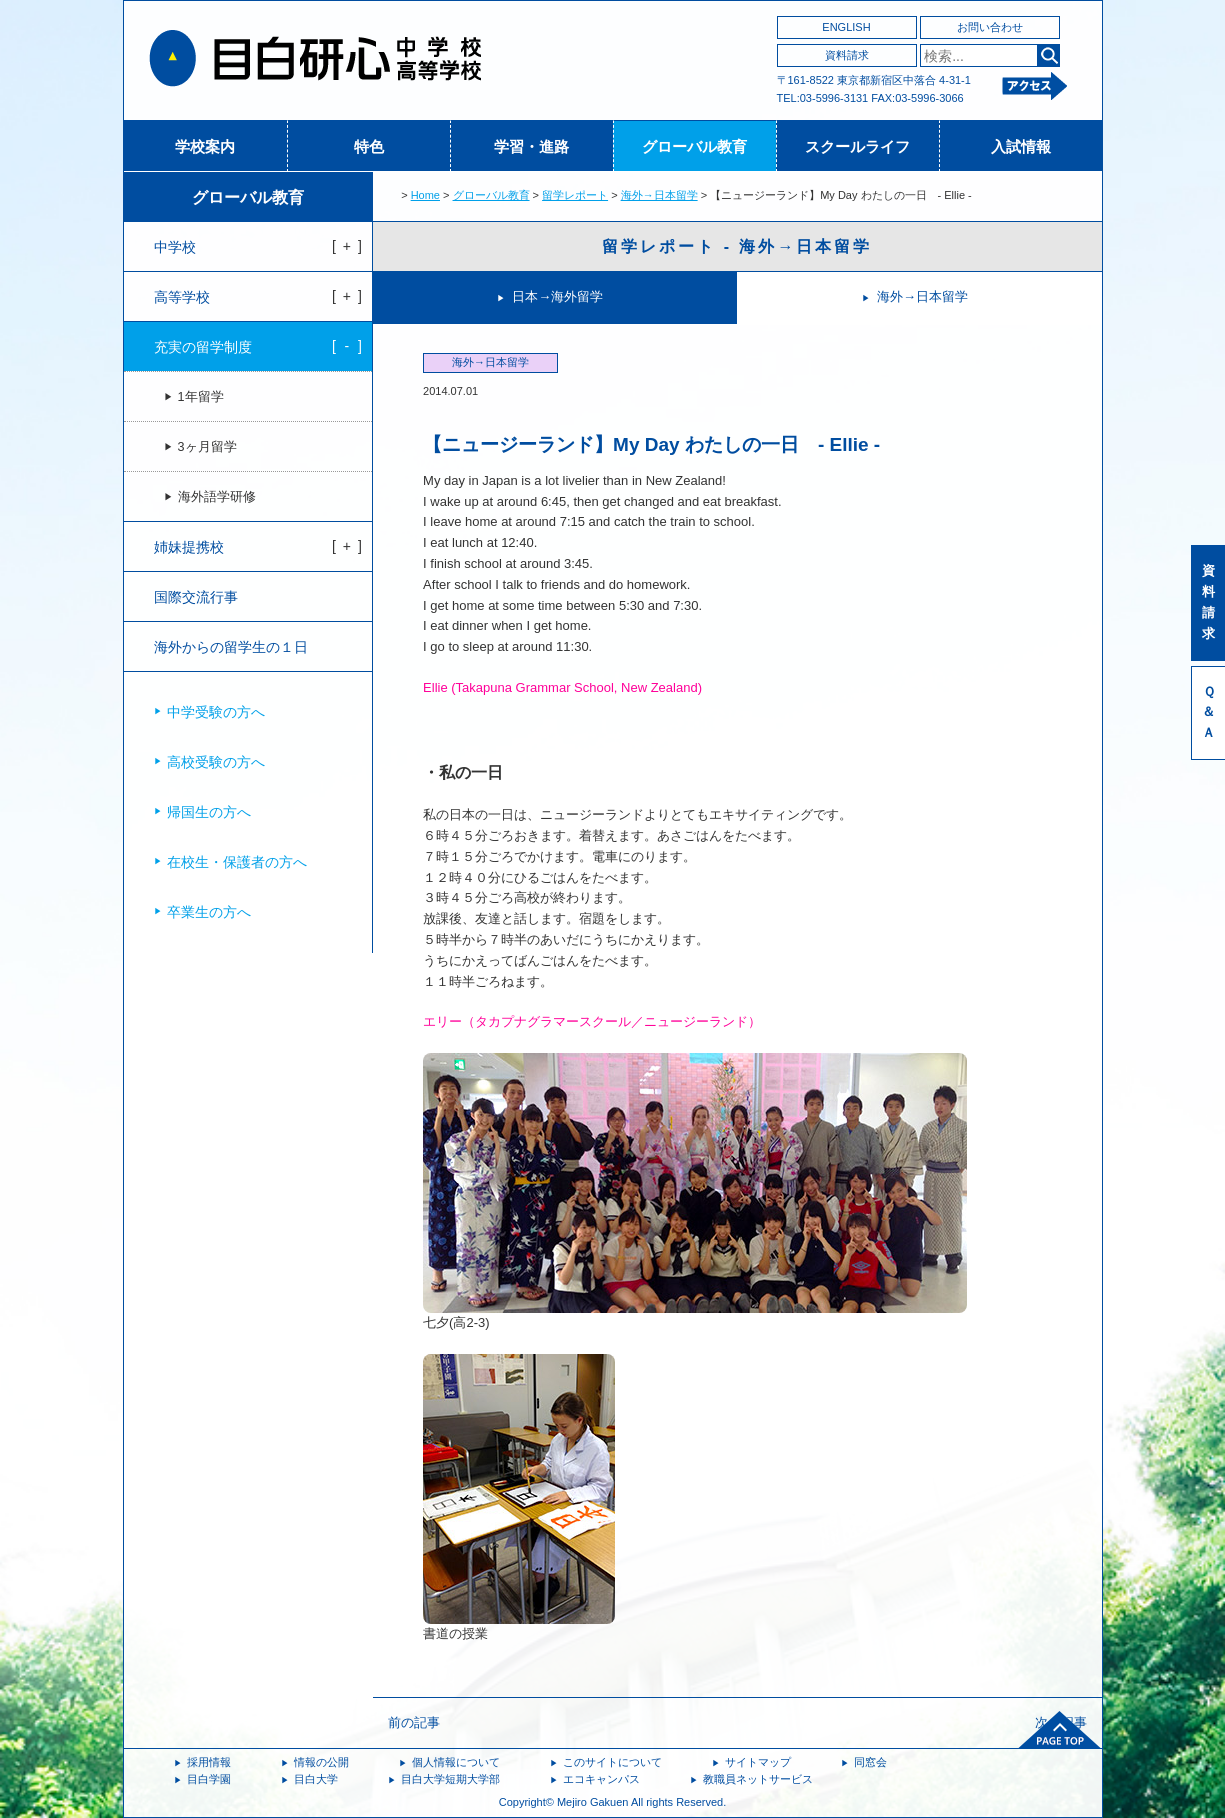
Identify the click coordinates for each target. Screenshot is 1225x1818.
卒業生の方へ (209, 912)
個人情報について (456, 1762)
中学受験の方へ (216, 712)
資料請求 (847, 55)
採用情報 (209, 1762)
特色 (369, 146)
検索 (1048, 55)
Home (425, 195)
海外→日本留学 (659, 195)
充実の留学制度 (203, 347)
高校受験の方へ (216, 762)
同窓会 (870, 1762)
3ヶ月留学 (207, 447)
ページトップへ (1060, 1730)
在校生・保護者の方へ (237, 862)
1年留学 (201, 397)
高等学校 (182, 297)
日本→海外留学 (557, 296)
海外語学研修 (217, 497)
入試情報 (1021, 146)
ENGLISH (846, 27)
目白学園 (209, 1779)
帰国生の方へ (209, 812)
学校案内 (205, 146)
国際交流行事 (196, 597)
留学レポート (575, 195)
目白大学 (316, 1779)
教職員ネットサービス (758, 1779)
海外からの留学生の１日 (231, 647)
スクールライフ (857, 146)
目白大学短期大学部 (450, 1779)
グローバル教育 (694, 146)
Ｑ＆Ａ (1208, 712)
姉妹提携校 (189, 547)
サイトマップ (758, 1762)
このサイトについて (612, 1762)
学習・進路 (531, 146)
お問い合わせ (990, 27)
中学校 (175, 247)
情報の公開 (321, 1762)
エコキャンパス (601, 1779)
